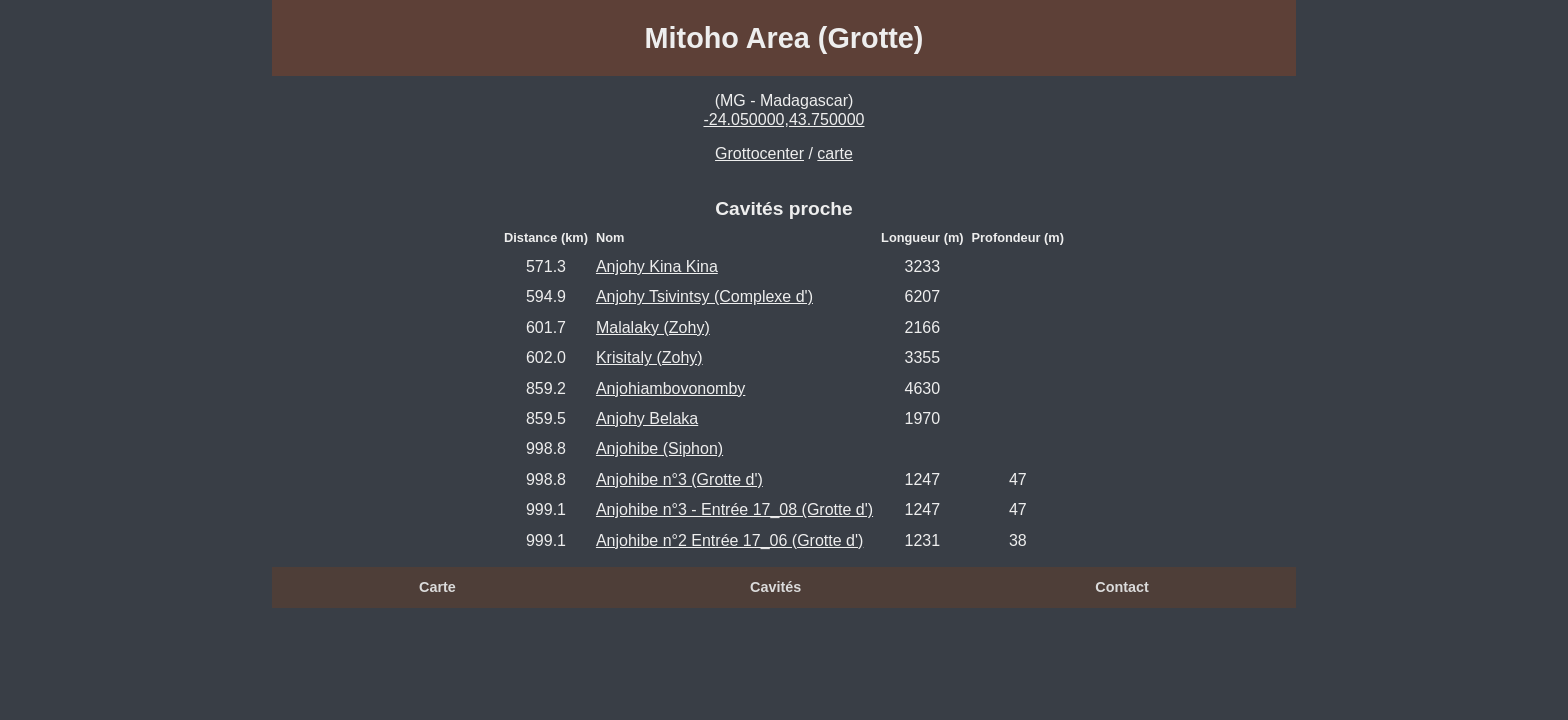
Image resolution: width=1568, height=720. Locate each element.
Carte (437, 587)
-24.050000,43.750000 (783, 119)
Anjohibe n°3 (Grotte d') (679, 479)
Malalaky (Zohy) (653, 327)
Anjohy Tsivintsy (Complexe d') (704, 296)
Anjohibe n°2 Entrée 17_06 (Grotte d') (729, 540)
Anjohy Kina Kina (657, 266)
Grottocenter (759, 153)
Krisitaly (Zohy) (649, 357)
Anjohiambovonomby (670, 388)
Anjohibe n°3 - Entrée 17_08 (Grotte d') (734, 509)
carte (835, 153)
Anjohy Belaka (647, 418)
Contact (1122, 587)
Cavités (775, 587)
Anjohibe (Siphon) (659, 448)
